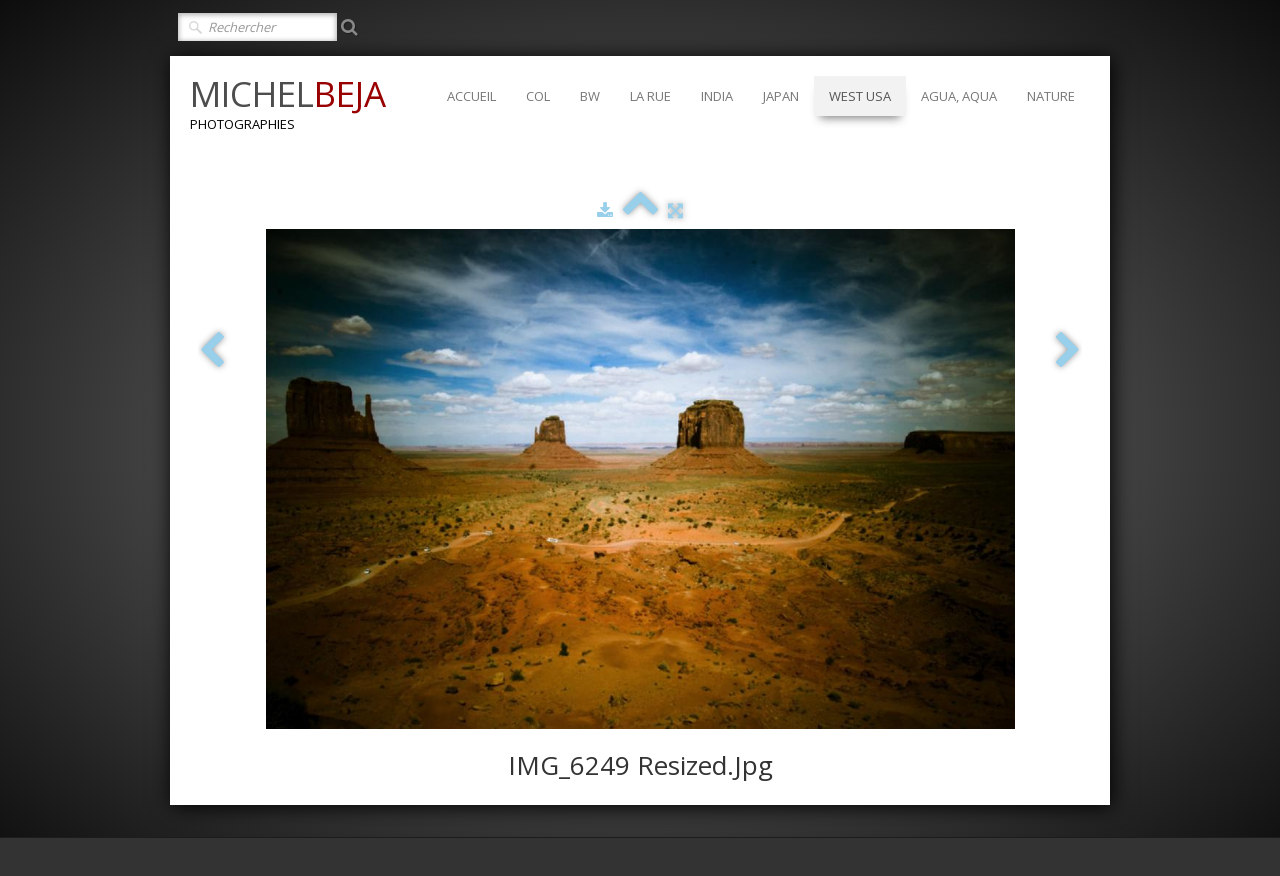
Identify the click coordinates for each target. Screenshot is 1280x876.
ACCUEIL (471, 96)
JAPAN (781, 96)
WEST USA (860, 96)
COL (538, 96)
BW (590, 96)
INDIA (717, 96)
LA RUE (650, 96)
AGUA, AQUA (959, 96)
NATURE (1051, 96)
